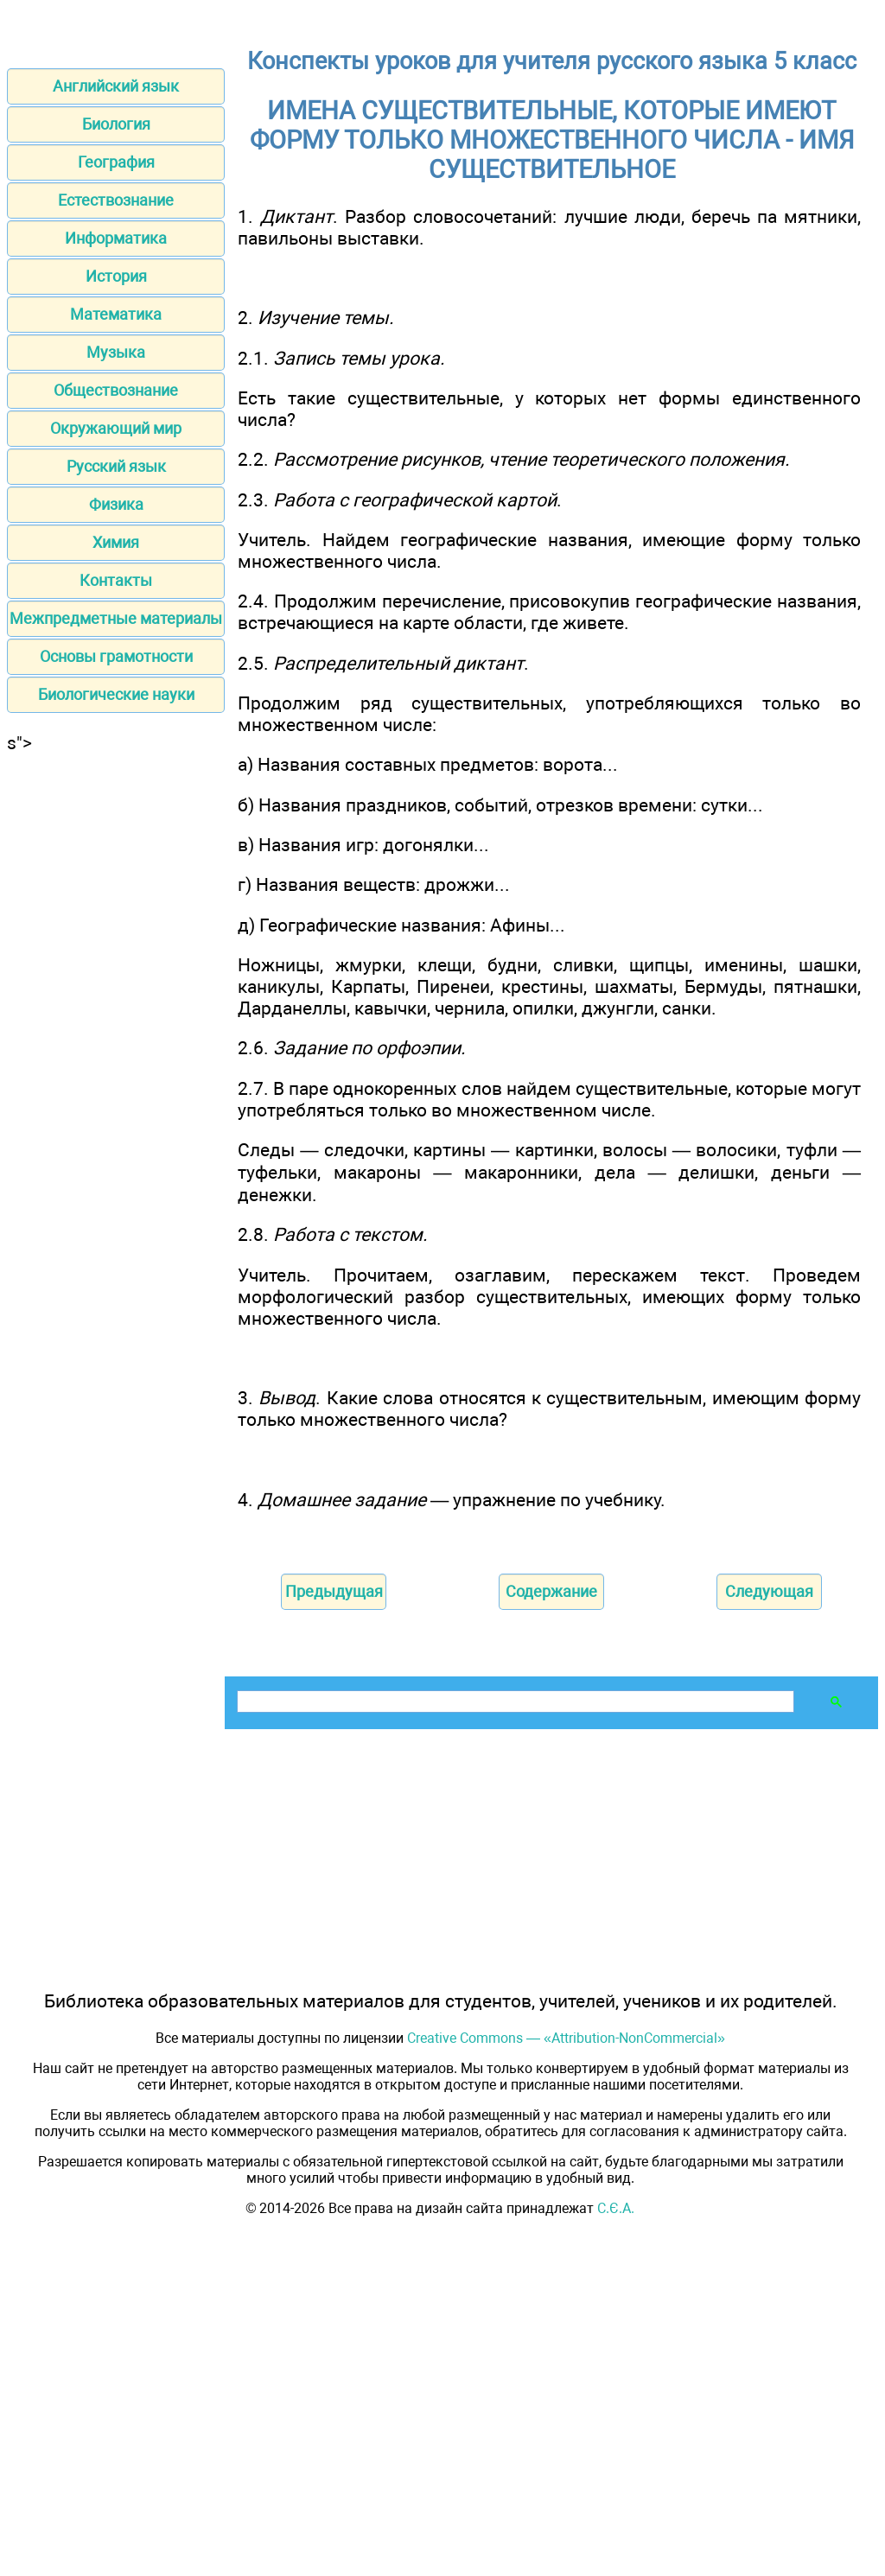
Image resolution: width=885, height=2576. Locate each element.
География (116, 162)
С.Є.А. (615, 2208)
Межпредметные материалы (116, 618)
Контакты (116, 580)
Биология (116, 124)
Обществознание (116, 390)
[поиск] (513, 1701)
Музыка (115, 352)
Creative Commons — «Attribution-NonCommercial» (566, 2038)
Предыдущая (334, 1591)
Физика (116, 504)
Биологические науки (116, 694)
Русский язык (116, 466)
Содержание (551, 1591)
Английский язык (116, 86)
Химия (115, 542)
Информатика (116, 238)
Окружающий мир (115, 428)
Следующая (769, 1591)
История (116, 276)
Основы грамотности (116, 656)
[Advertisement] (116, 1013)
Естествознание (116, 200)
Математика (116, 314)
